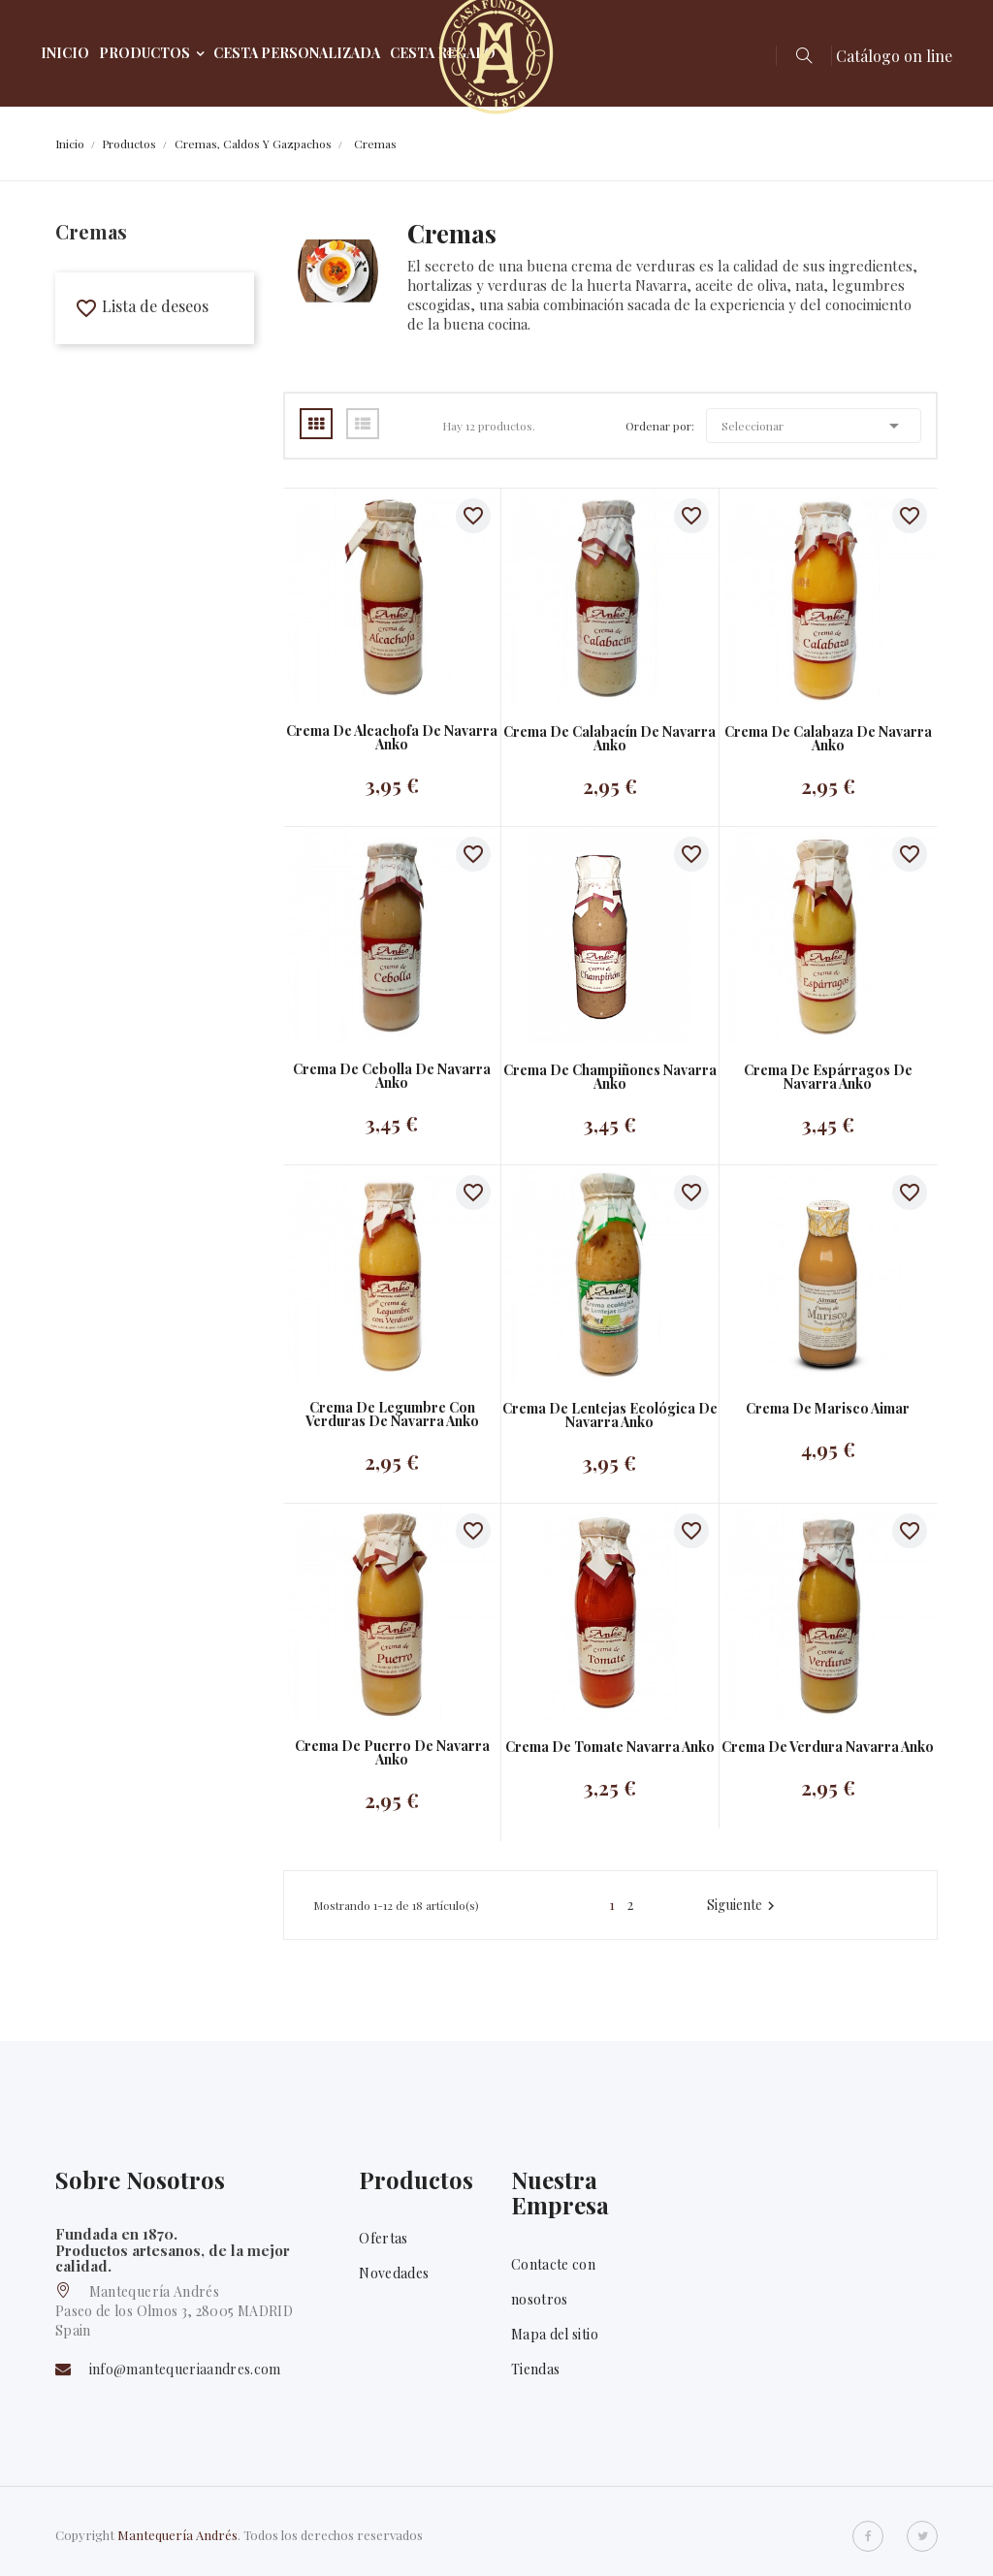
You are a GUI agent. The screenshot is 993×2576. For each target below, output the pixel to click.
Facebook (867, 2536)
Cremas (91, 231)
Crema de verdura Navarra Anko (827, 1747)
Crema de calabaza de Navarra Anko (828, 738)
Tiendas (535, 2369)
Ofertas (383, 2238)
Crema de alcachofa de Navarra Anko (391, 737)
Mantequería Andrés (177, 2535)
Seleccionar (813, 425)
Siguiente (743, 1905)
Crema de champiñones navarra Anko (610, 1077)
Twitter (922, 2536)
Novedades (394, 2273)
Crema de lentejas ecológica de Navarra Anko (610, 1415)
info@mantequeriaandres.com (185, 2369)
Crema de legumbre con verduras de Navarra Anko (392, 1414)
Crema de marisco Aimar (828, 1408)
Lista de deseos (141, 306)
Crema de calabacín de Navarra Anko (609, 738)
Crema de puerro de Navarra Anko (392, 1752)
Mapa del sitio (554, 2334)
